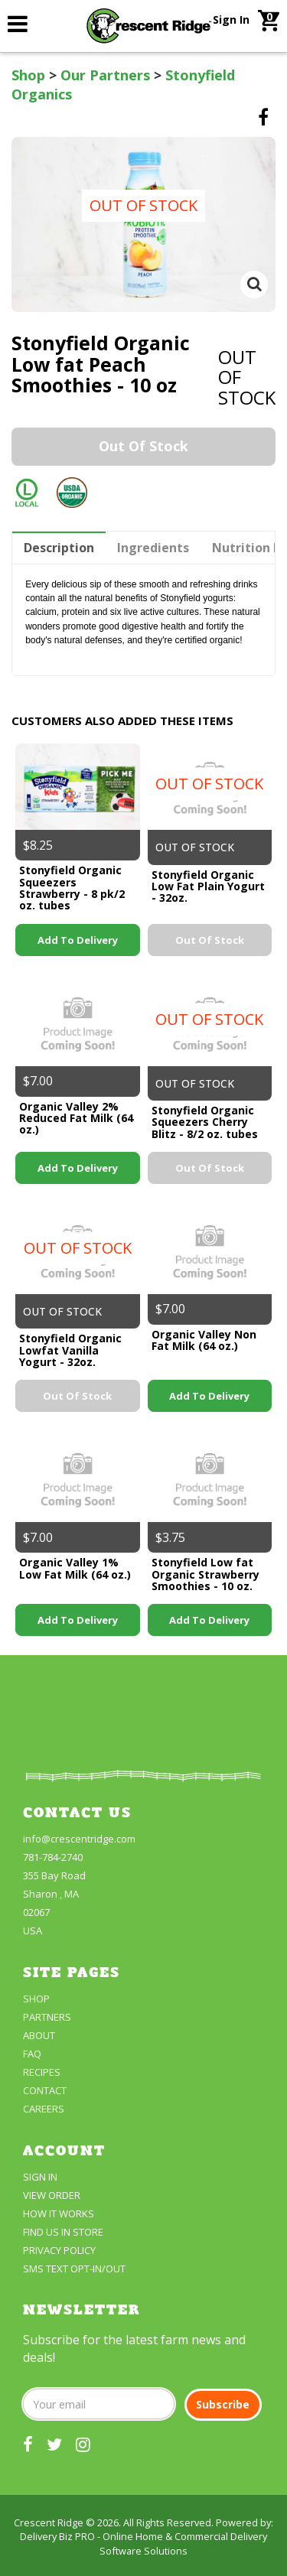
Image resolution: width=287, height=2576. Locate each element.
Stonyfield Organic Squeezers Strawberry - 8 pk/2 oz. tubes (72, 887)
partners (47, 2017)
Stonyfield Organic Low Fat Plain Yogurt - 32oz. (208, 886)
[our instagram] (83, 2443)
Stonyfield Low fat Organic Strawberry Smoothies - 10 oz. (205, 1574)
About (39, 2035)
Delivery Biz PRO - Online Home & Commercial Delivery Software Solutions (143, 2543)
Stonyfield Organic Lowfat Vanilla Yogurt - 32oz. (70, 1350)
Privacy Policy (59, 2250)
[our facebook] (28, 2443)
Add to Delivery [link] (78, 940)
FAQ (32, 2053)
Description (59, 547)
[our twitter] (54, 2443)
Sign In (231, 19)
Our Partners (105, 75)
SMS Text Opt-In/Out (74, 2268)
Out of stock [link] (143, 446)
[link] (18, 23)
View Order (51, 2195)
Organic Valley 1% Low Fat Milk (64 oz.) (75, 1568)
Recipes (41, 2072)
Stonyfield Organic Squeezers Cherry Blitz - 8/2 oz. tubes (205, 1122)
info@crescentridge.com (79, 1839)
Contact (45, 2090)
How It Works (58, 2213)
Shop (28, 75)
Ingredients (153, 547)
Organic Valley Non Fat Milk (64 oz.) (204, 1340)
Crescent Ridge (48, 2522)
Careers (43, 2109)
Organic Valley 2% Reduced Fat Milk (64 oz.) (76, 1118)
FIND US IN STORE (63, 2232)
